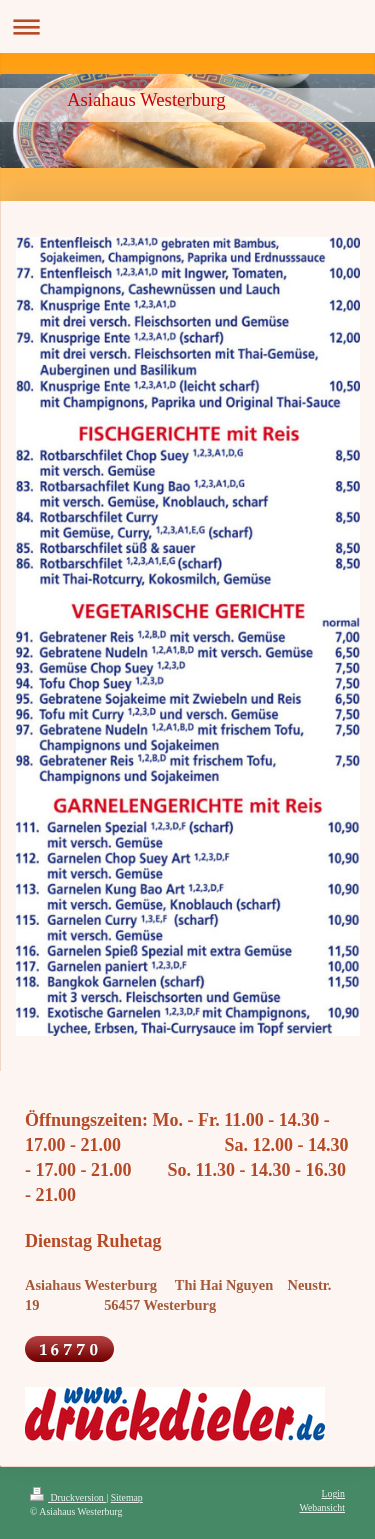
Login (333, 1493)
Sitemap (127, 1497)
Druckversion (68, 1497)
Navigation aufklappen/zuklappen (187, 26)
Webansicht (322, 1507)
